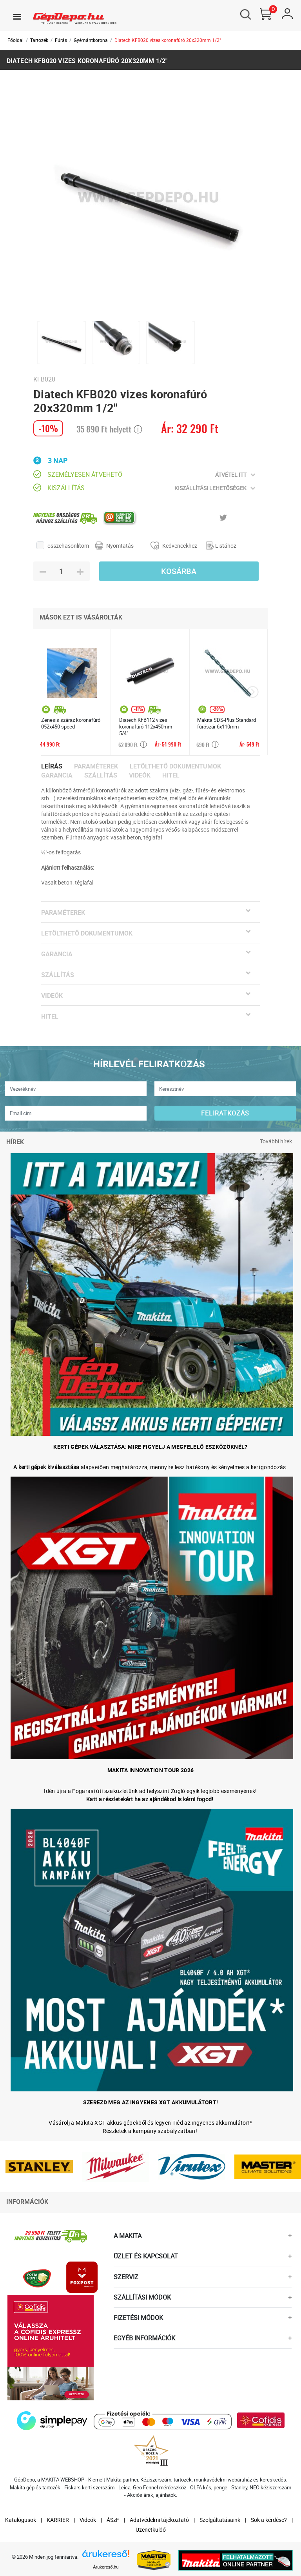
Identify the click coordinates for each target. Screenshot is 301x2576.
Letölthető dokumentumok (175, 766)
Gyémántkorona (91, 40)
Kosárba (178, 571)
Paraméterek (96, 766)
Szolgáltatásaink (219, 2519)
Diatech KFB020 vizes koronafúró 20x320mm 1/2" (167, 40)
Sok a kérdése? (269, 2519)
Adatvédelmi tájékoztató (159, 2519)
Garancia (57, 775)
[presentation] (253, 692)
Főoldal (15, 40)
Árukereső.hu (105, 2567)
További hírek (276, 1141)
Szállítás (100, 775)
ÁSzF (113, 2519)
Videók (139, 775)
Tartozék (39, 40)
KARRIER (58, 2519)
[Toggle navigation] (17, 16)
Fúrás (61, 40)
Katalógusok (20, 2519)
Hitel (171, 775)
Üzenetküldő (151, 2529)
